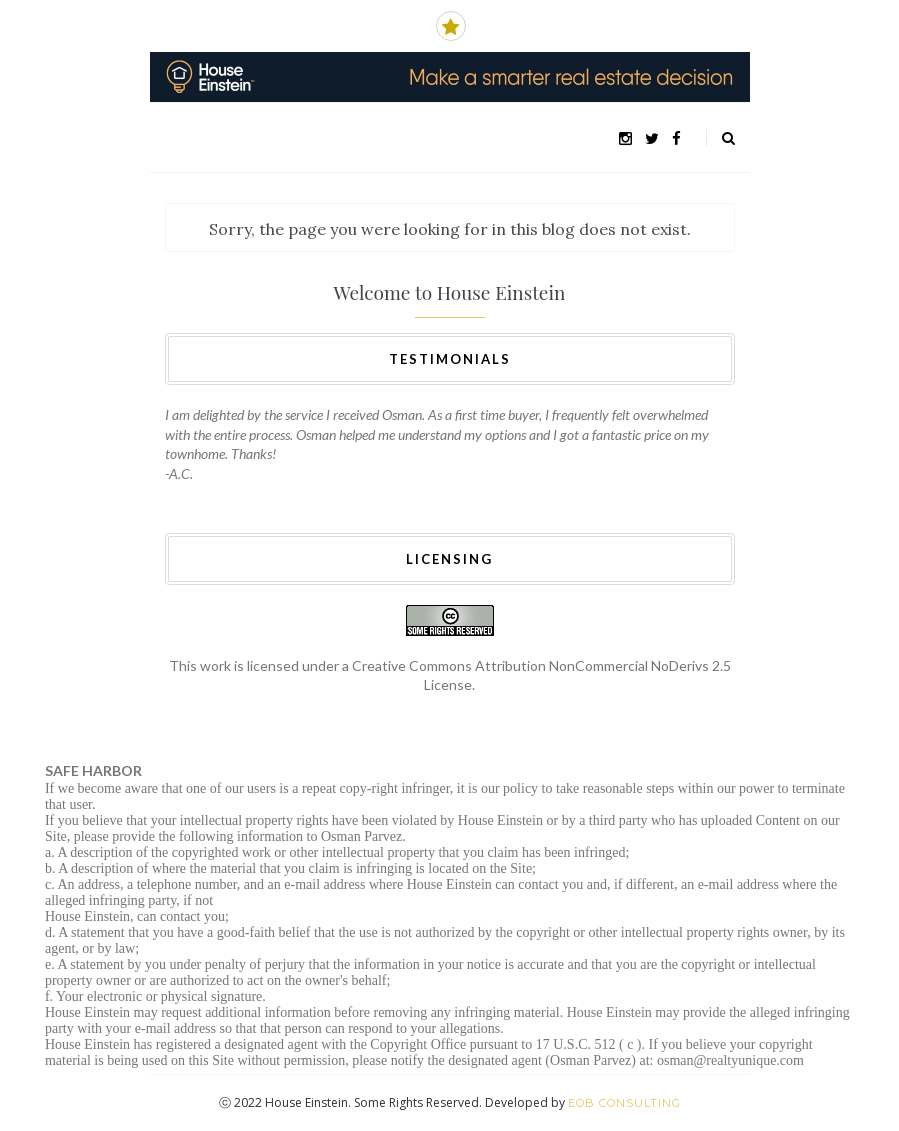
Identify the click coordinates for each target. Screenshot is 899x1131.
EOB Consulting (624, 1103)
